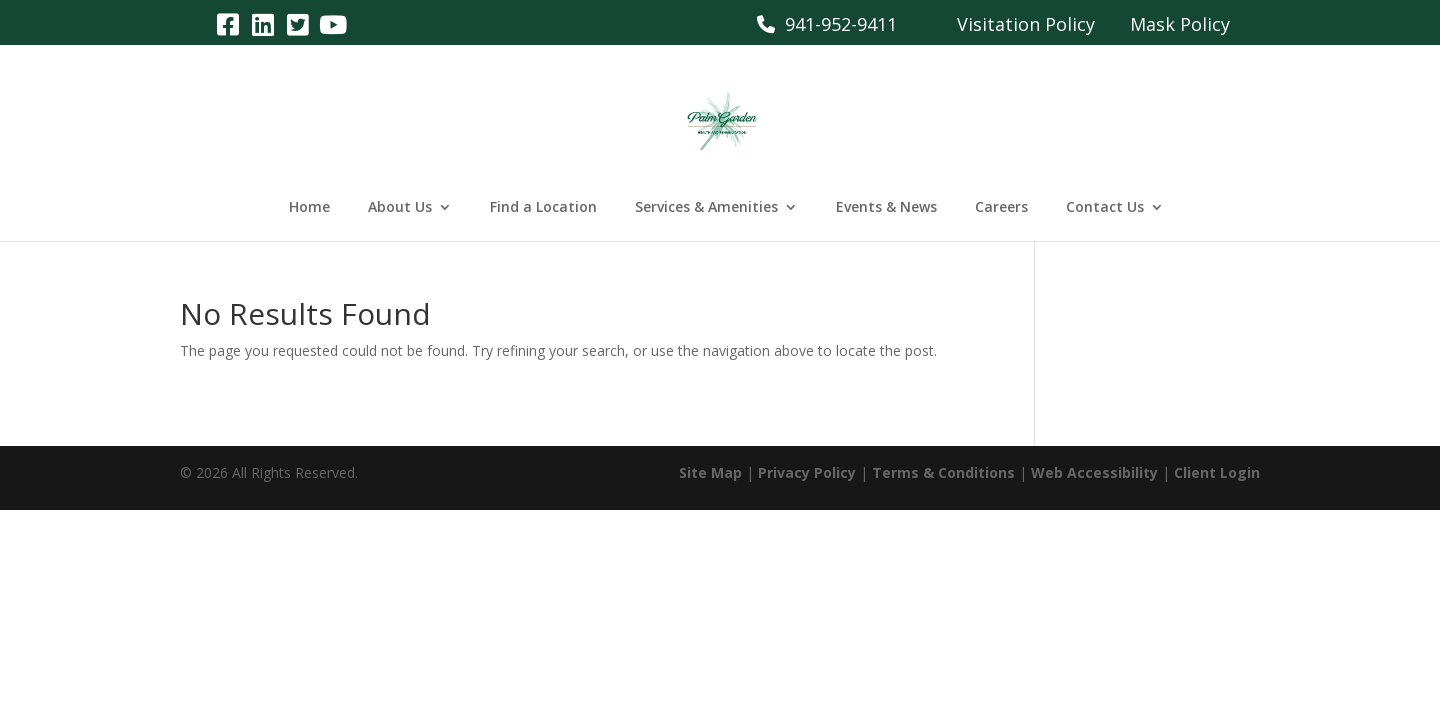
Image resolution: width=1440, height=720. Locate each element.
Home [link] (309, 208)
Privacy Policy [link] (807, 472)
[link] (227, 23)
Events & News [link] (886, 208)
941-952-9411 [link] (827, 24)
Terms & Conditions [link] (943, 472)
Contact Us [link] (1105, 208)
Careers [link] (1001, 208)
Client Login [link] (1217, 472)
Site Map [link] (710, 472)
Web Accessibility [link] (1094, 472)
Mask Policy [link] (1180, 24)
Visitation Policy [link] (1026, 24)
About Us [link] (400, 208)
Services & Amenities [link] (706, 208)
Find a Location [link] (543, 208)
